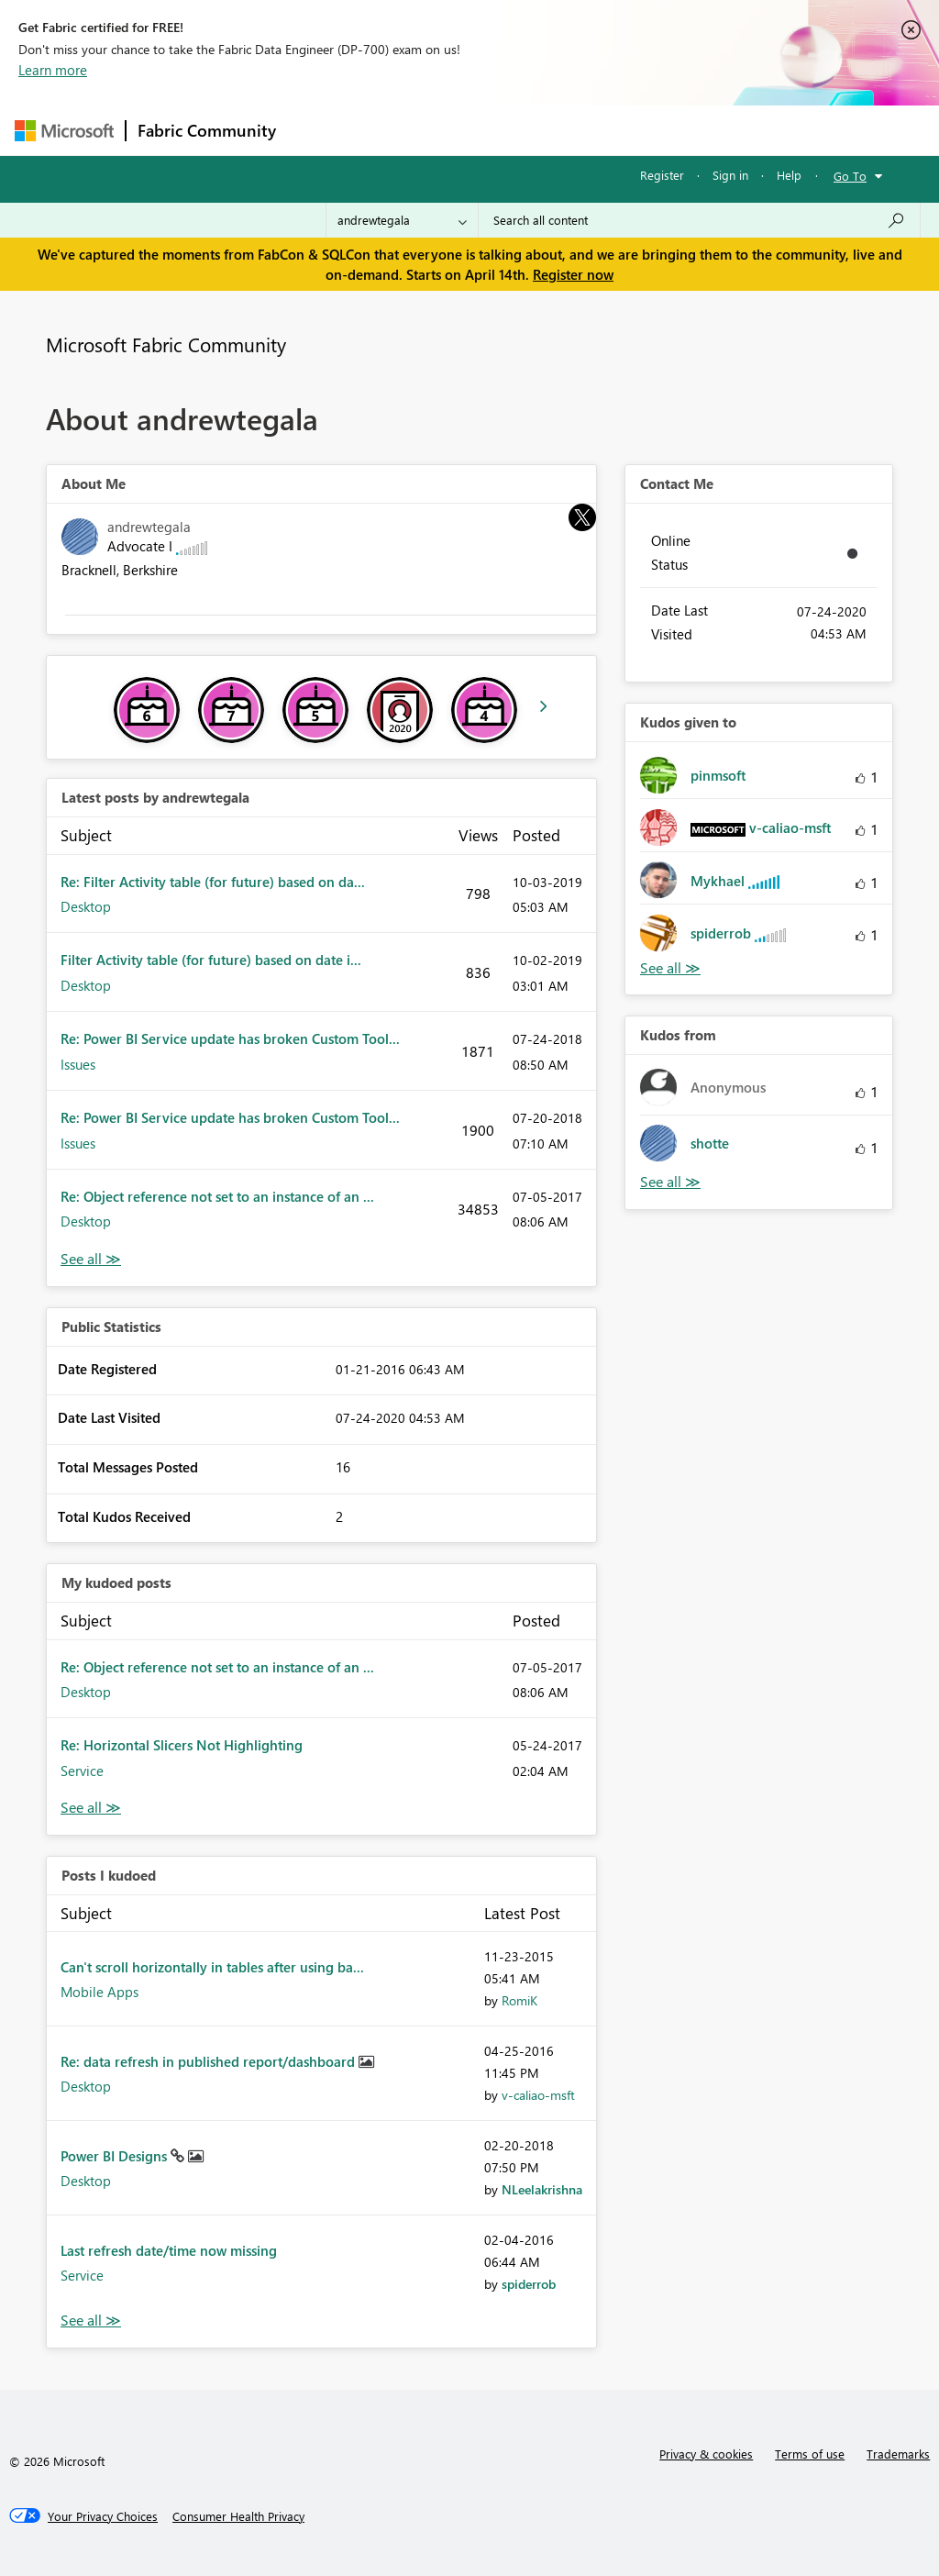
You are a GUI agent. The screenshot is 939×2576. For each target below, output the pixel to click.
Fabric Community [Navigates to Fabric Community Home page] (207, 130)
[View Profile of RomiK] (519, 2000)
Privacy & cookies (706, 2453)
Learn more (52, 70)
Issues (78, 1064)
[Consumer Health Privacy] (238, 2516)
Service (82, 1770)
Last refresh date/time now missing (169, 2250)
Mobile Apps (99, 1991)
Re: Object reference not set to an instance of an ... (217, 1196)
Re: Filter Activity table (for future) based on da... (213, 881)
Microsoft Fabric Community (166, 344)
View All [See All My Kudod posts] (91, 1807)
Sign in (730, 175)
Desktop (86, 906)
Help (789, 175)
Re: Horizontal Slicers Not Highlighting (182, 1745)
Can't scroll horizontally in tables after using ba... (212, 1967)
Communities (555, 130)
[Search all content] (699, 220)
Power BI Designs (116, 2156)
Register (662, 175)
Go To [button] (850, 175)
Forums (317, 130)
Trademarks (898, 2453)
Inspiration (398, 130)
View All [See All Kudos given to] (670, 968)
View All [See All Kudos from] (670, 1182)
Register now (573, 274)
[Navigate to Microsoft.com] (64, 130)
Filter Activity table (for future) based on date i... (211, 959)
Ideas (473, 130)
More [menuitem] (699, 130)
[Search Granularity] (402, 220)
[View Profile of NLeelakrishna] (542, 2189)
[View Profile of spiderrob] (529, 2284)
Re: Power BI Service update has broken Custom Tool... (230, 1038)
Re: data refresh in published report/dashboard (210, 2061)
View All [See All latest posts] (91, 1259)
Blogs (637, 130)
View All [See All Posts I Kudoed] (91, 2320)
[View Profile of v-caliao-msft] (538, 2095)
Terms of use (810, 2453)
